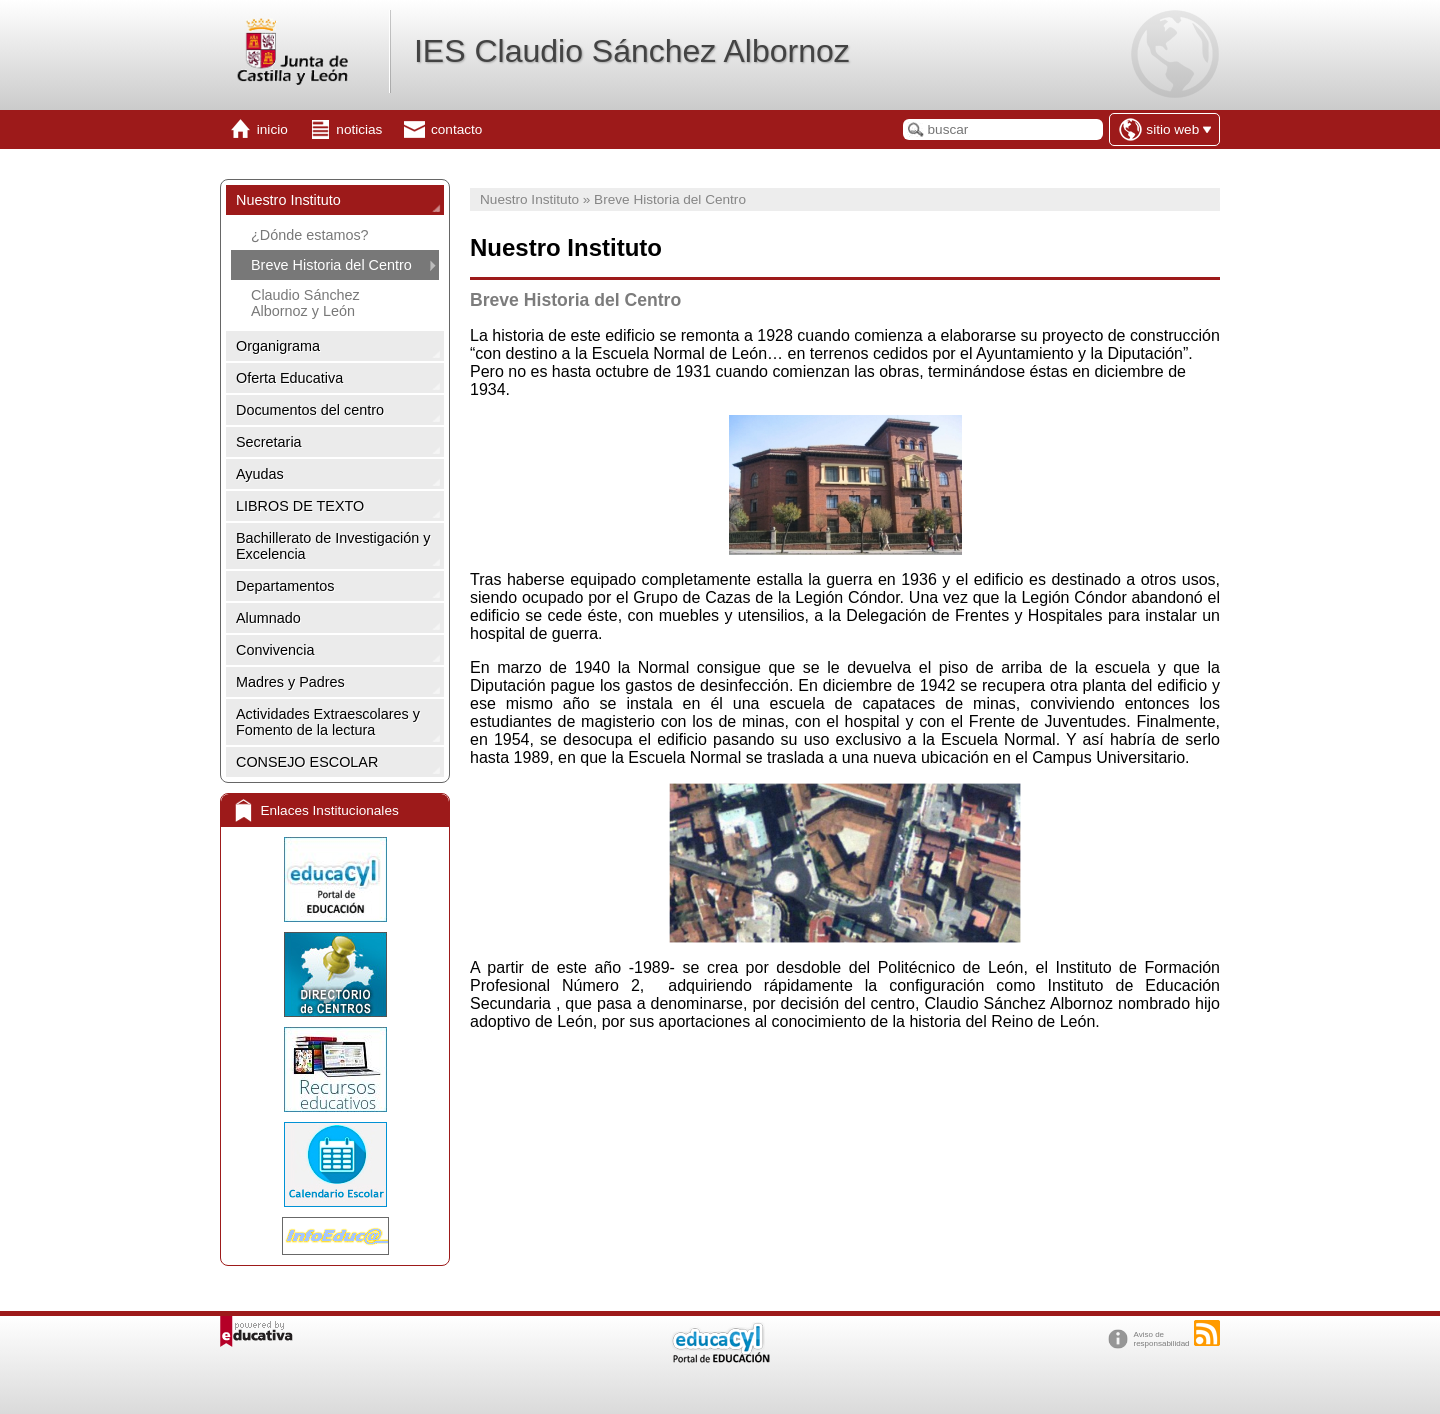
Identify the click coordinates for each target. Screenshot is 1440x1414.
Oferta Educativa (289, 378)
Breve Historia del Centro (331, 265)
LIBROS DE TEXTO (300, 506)
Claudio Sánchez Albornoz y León (305, 303)
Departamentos (285, 586)
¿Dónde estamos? (310, 235)
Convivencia (275, 650)
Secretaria (269, 442)
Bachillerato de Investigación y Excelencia (333, 546)
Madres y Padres (290, 682)
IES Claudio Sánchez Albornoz (632, 51)
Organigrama (278, 346)
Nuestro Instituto (288, 200)
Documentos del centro (310, 410)
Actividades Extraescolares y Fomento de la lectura (328, 722)
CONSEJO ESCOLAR (307, 762)
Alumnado (268, 618)
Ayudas (260, 474)
